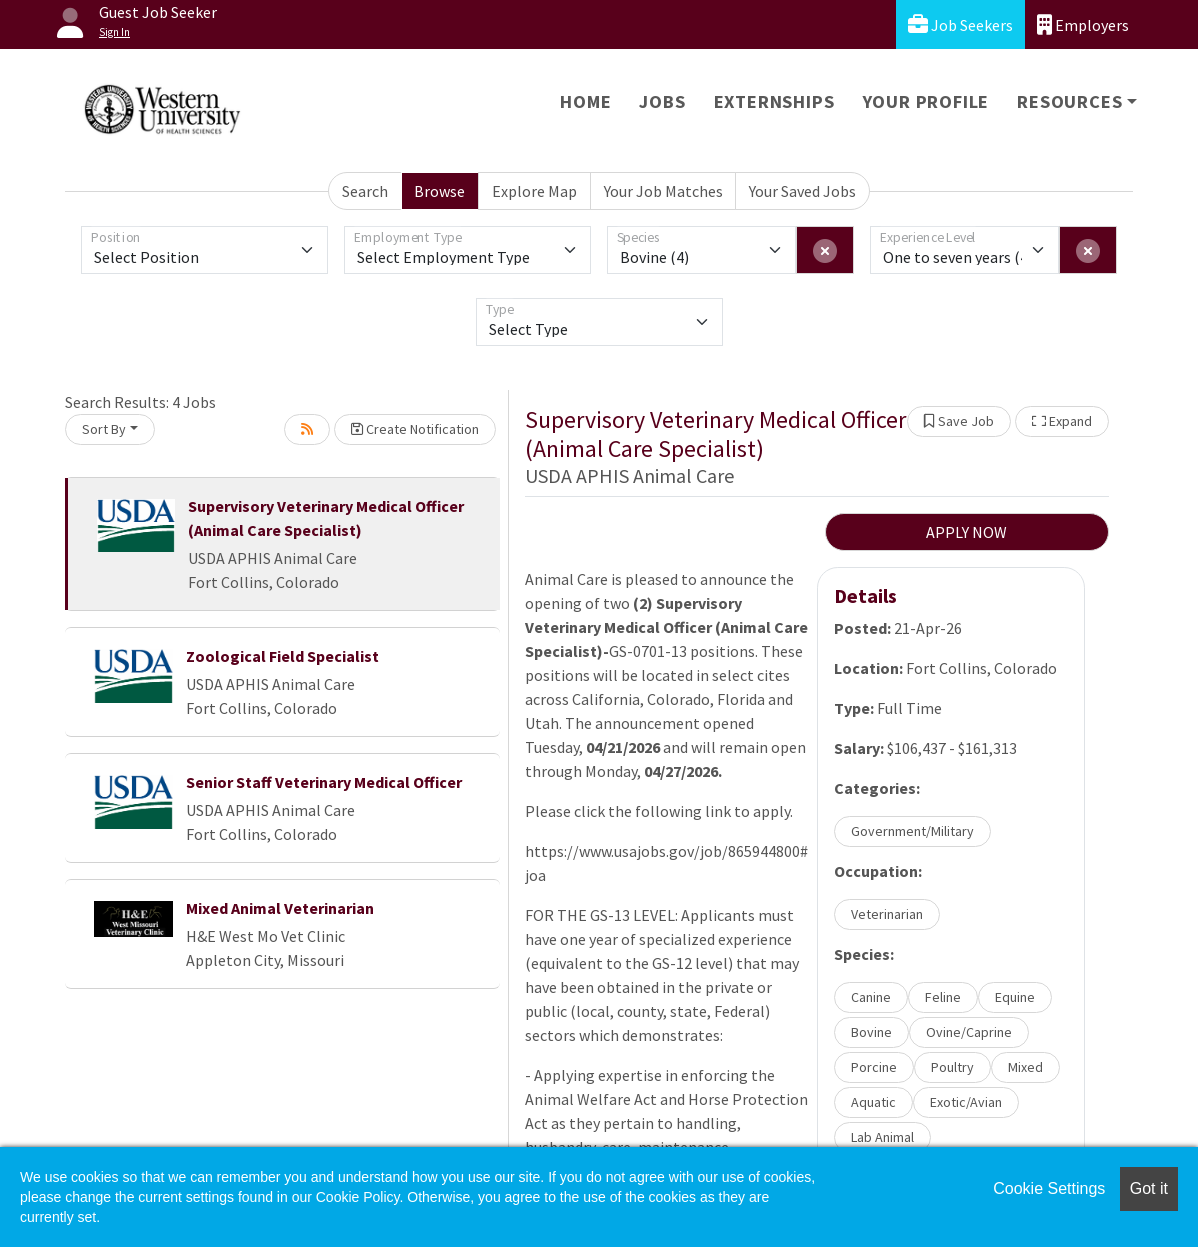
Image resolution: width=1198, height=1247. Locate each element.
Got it (1149, 1188)
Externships (774, 101)
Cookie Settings (1049, 1188)
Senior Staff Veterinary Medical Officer (324, 782)
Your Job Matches (663, 191)
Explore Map (534, 191)
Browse (439, 191)
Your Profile (926, 101)
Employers (1083, 24)
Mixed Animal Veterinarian (280, 908)
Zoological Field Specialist (282, 656)
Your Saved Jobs (802, 191)
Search (365, 191)
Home (585, 101)
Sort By (104, 429)
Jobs (662, 101)
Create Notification (415, 429)
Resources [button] (1069, 101)
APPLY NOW (966, 532)
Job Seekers (960, 24)
